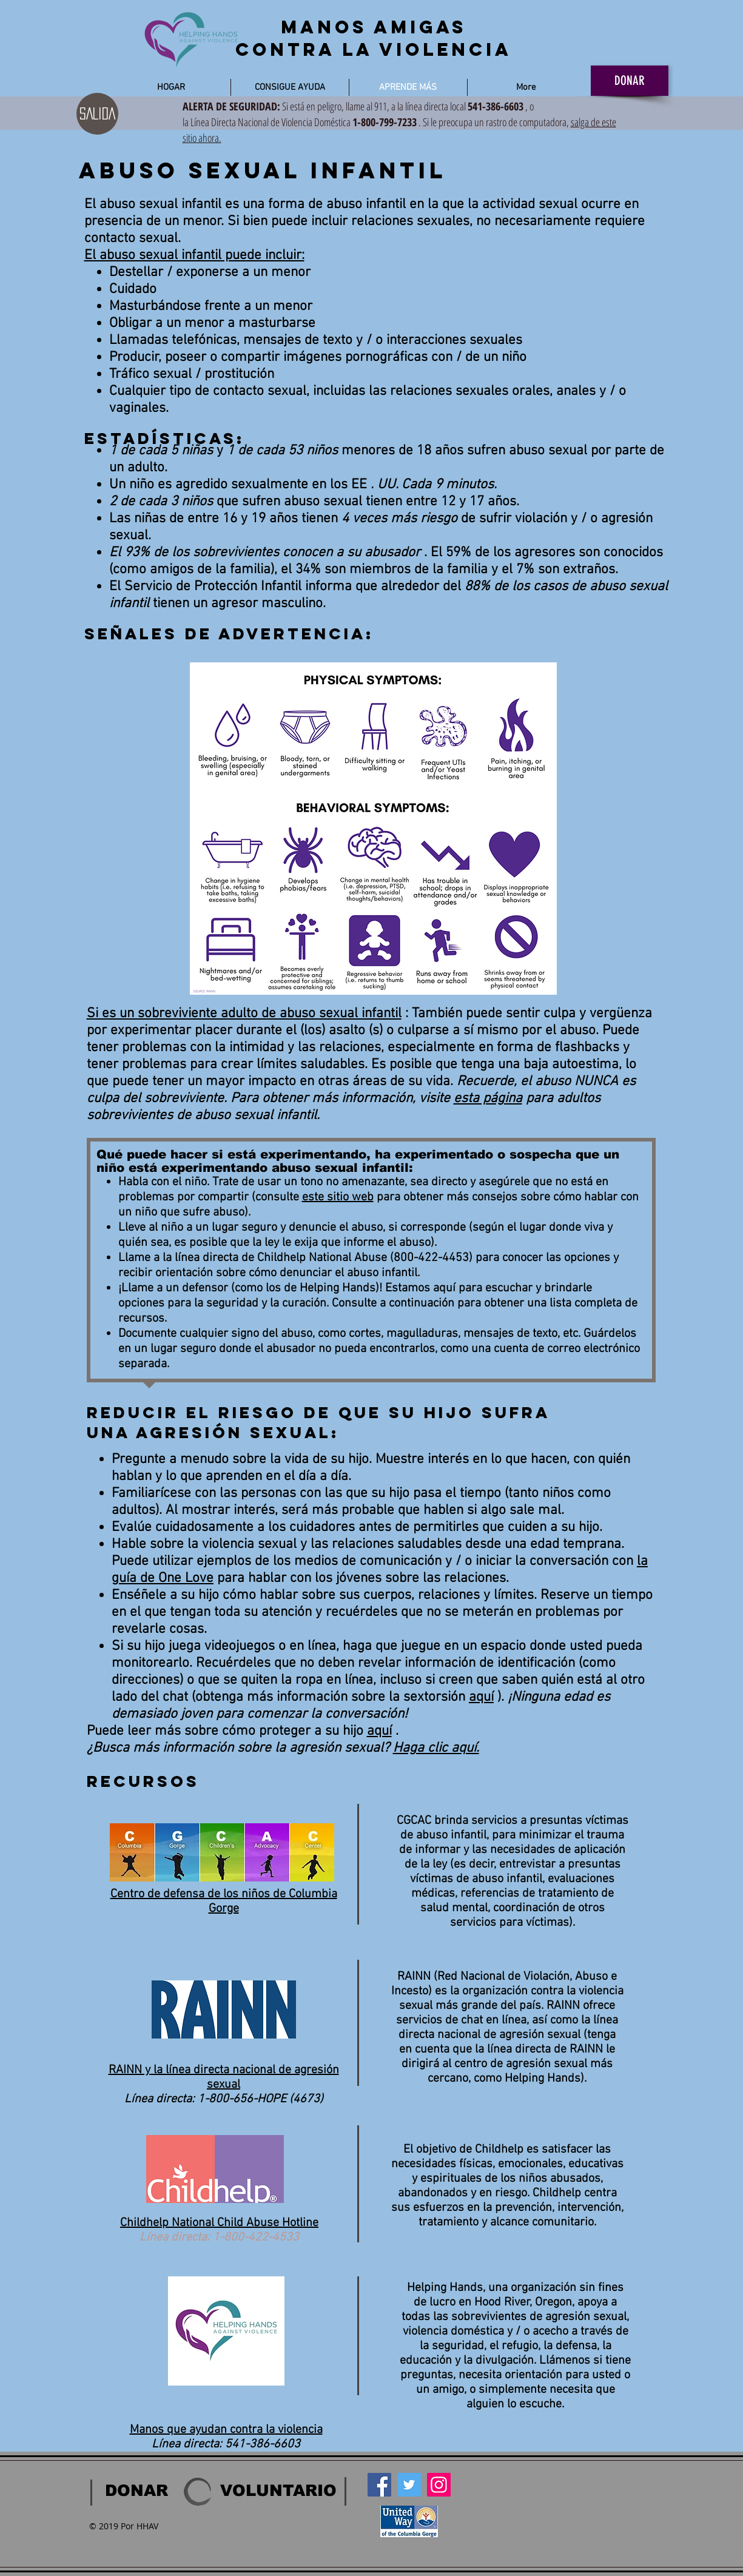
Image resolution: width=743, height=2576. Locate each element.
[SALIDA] (97, 114)
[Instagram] (439, 2485)
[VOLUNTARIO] (278, 2490)
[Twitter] (409, 2485)
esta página (488, 1098)
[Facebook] (379, 2485)
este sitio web (338, 1197)
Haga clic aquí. (436, 1748)
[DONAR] (629, 81)
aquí (481, 1697)
